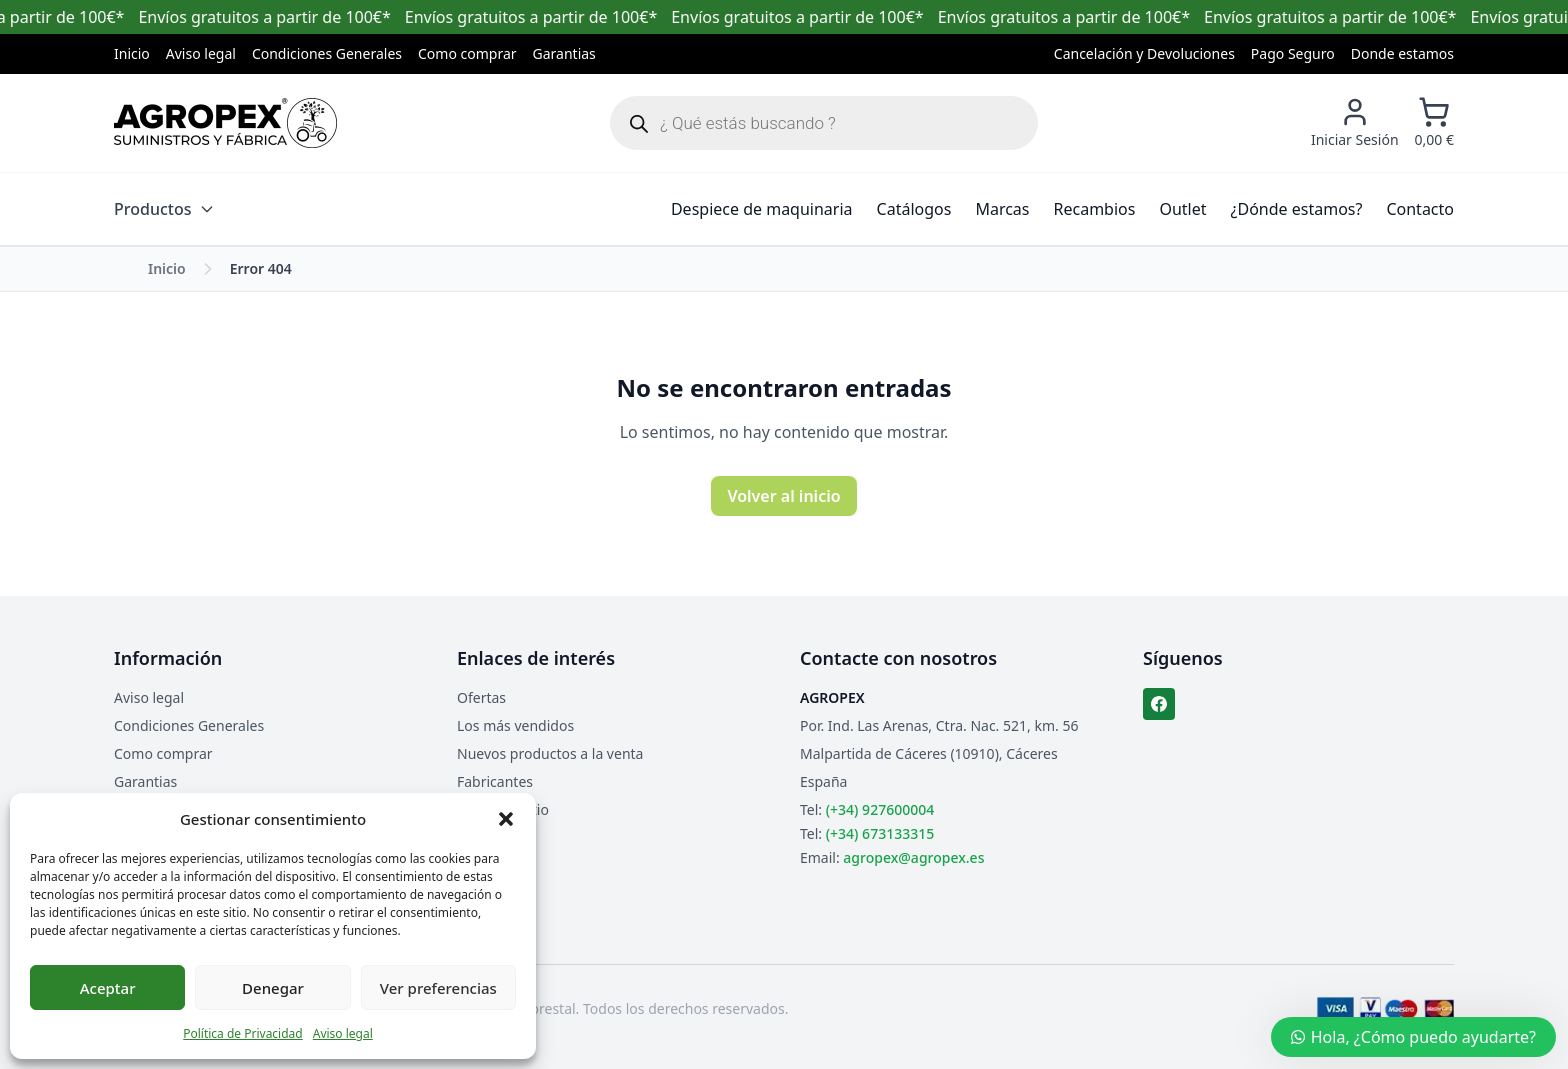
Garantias (564, 53)
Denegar (273, 988)
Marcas (1002, 209)
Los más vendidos (515, 725)
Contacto (1420, 209)
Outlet (1182, 209)
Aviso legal (343, 1033)
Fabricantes (495, 781)
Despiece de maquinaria (762, 209)
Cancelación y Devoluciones (1144, 53)
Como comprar (467, 53)
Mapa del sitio (503, 809)
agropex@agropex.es (913, 857)
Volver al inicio (783, 496)
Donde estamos (1402, 53)
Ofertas (481, 697)
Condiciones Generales (327, 53)
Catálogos (914, 209)
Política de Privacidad (243, 1033)
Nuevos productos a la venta (550, 753)
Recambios (1095, 209)
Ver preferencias (438, 988)
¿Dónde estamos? (1297, 209)
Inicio (132, 53)
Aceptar (108, 988)
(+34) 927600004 (880, 809)
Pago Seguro (1293, 53)
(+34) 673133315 (880, 833)
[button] (506, 819)
